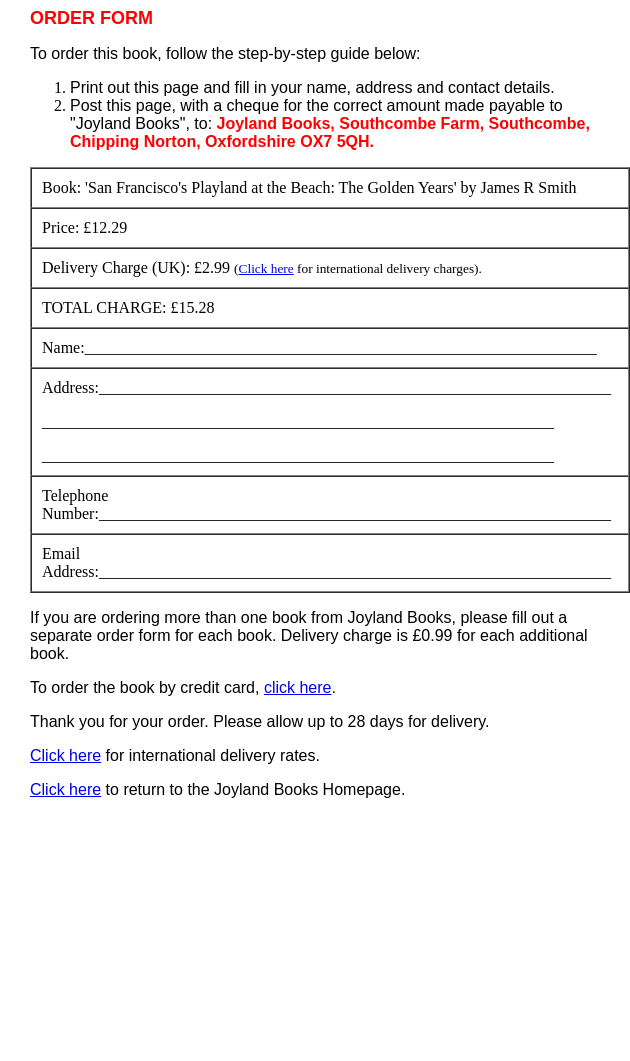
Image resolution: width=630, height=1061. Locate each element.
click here (298, 687)
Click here (266, 268)
